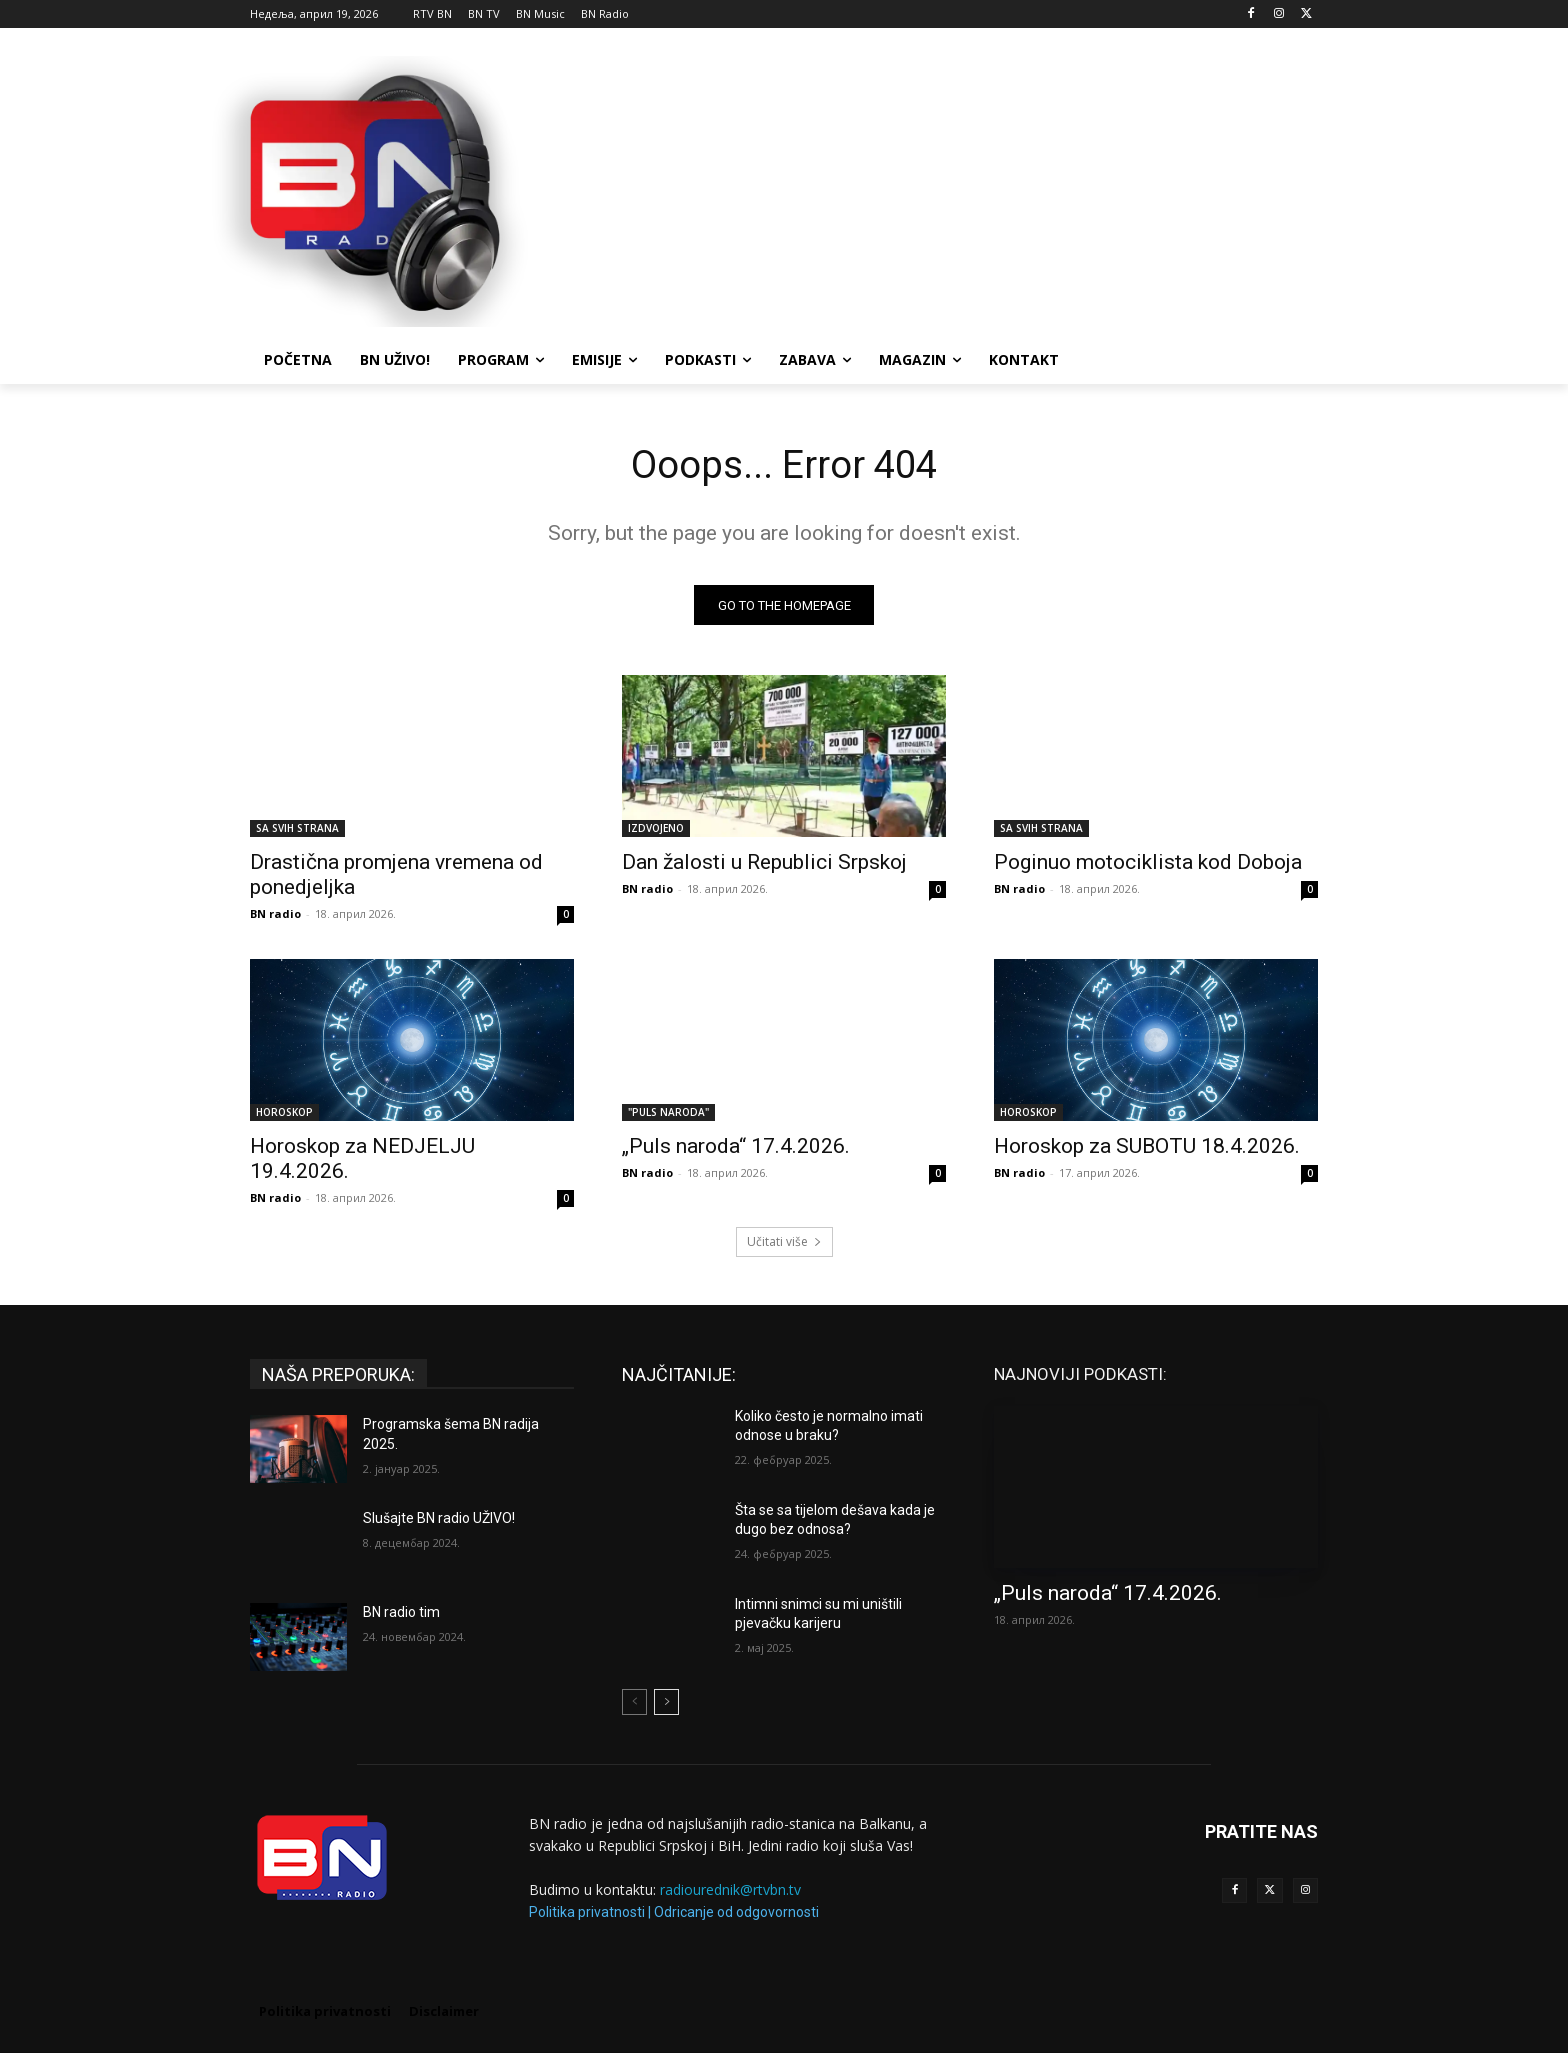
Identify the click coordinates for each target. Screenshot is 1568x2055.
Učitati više (784, 1244)
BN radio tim (401, 1615)
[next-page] (666, 1705)
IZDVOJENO (656, 831)
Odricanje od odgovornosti (736, 1914)
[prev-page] (634, 1705)
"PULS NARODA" (668, 1115)
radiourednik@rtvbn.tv (730, 1892)
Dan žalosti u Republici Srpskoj (764, 865)
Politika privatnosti (587, 1914)
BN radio (275, 916)
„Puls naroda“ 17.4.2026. (736, 1149)
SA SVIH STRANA (297, 831)
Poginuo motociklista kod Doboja (1148, 865)
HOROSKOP (284, 1115)
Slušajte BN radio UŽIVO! (439, 1521)
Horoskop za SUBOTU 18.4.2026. (1147, 1149)
